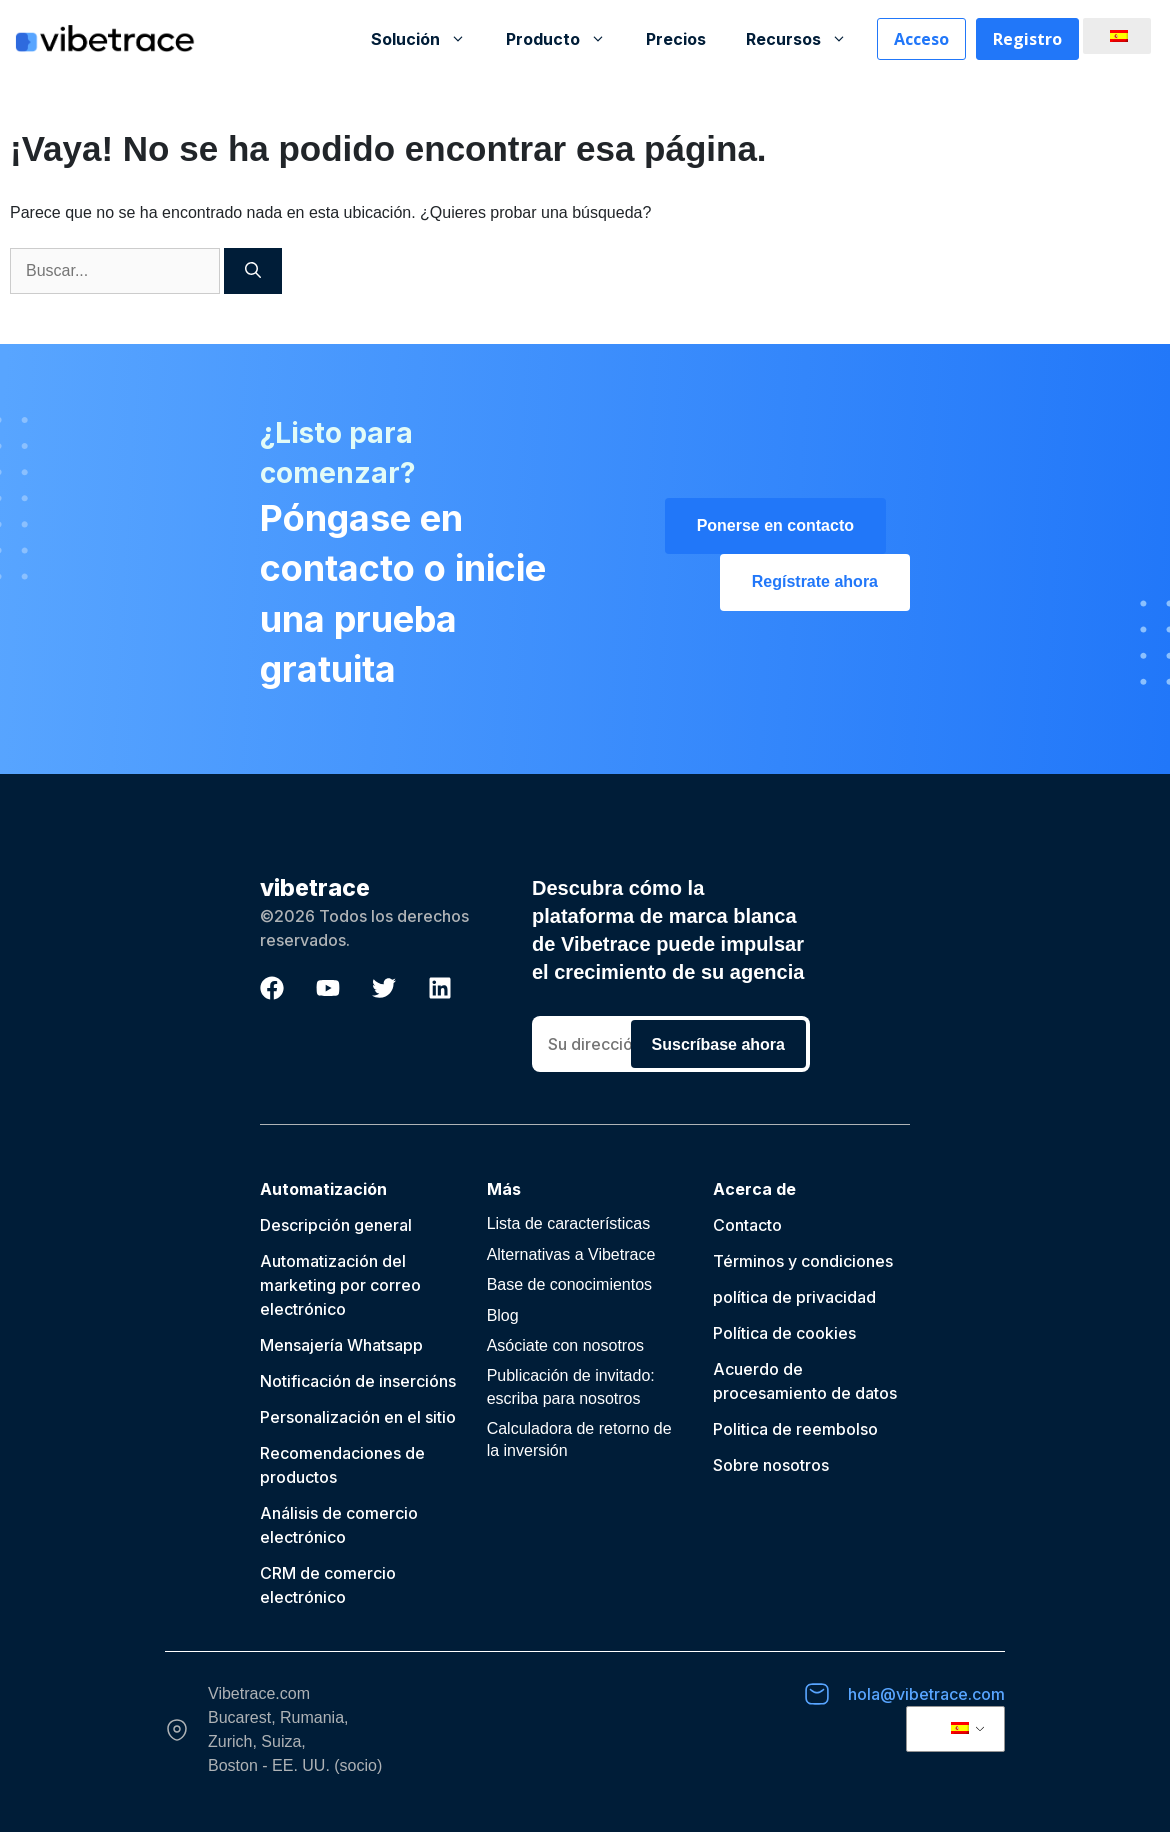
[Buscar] (253, 271)
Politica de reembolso (795, 1429)
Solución (428, 39)
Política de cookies (784, 1333)
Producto (566, 39)
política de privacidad (794, 1297)
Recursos (806, 39)
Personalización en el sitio (358, 1417)
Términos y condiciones (803, 1261)
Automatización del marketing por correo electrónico (340, 1285)
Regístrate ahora (815, 581)
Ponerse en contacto (775, 525)
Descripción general (336, 1225)
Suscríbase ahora (718, 1044)
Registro (1027, 39)
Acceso (921, 39)
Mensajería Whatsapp (341, 1345)
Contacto (747, 1225)
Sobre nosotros (771, 1465)
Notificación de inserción (354, 1381)
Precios (676, 39)
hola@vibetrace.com (926, 1694)
